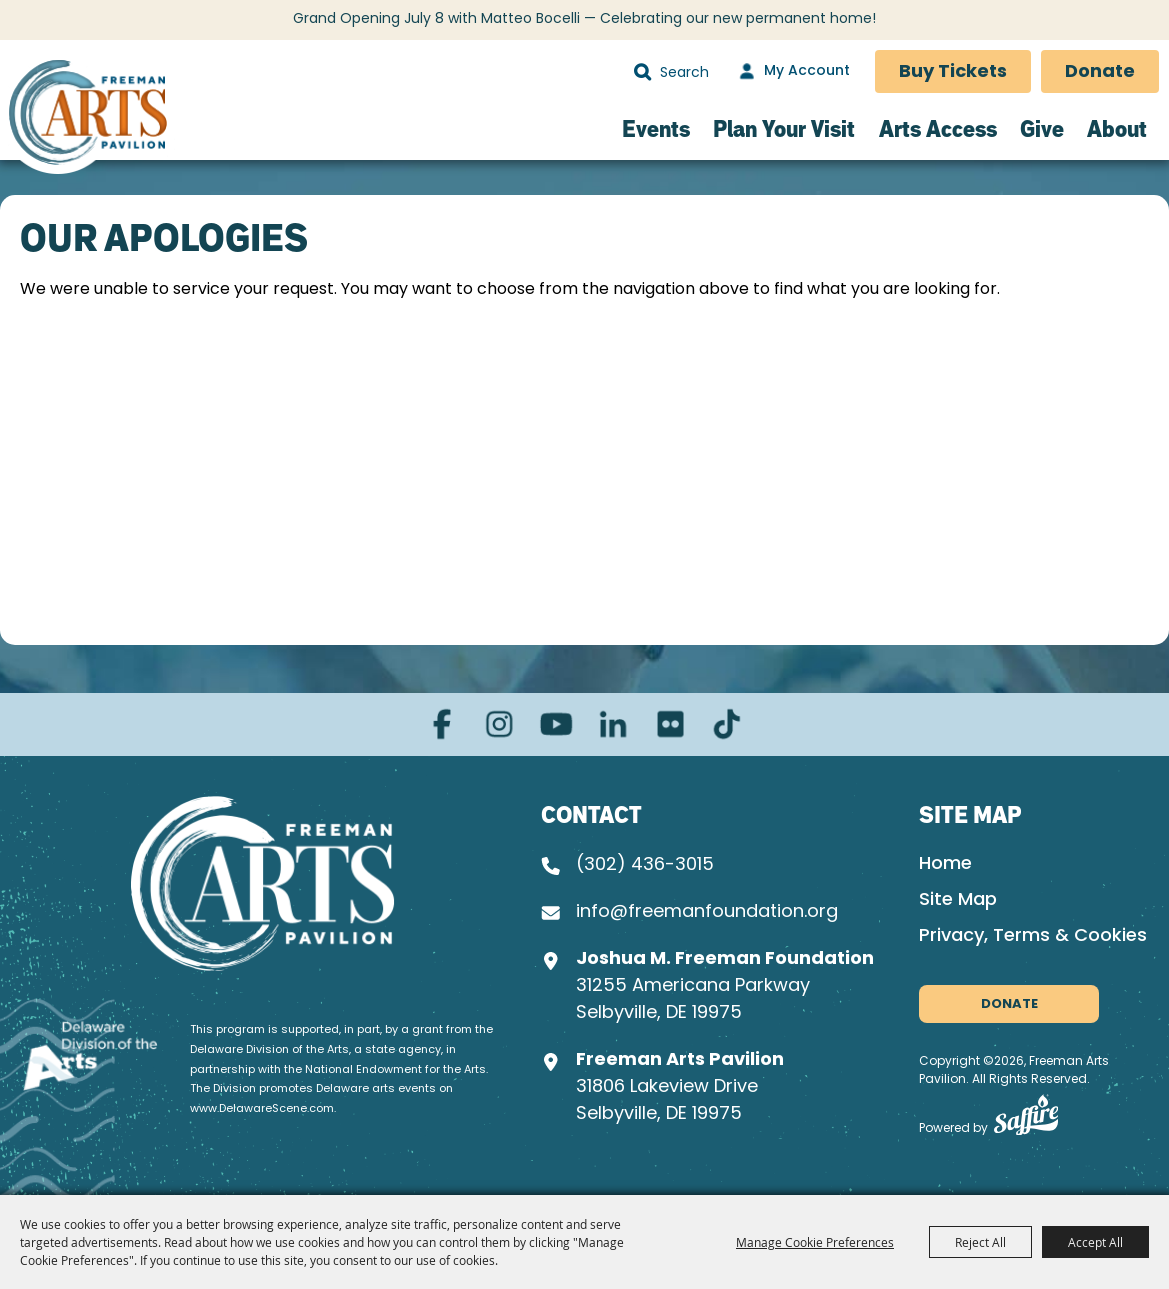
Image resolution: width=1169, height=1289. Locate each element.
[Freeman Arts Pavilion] (87, 116)
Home (945, 864)
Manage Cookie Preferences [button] (815, 1242)
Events (656, 128)
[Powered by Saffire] (1026, 1119)
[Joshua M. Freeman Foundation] (262, 883)
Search (642, 72)
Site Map (958, 900)
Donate (1100, 72)
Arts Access (938, 128)
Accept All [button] (1095, 1242)
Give (1042, 128)
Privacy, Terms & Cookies (1033, 936)
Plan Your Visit (784, 128)
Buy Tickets (953, 72)
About (1117, 128)
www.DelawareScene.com (262, 1109)
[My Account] (792, 72)
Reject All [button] (980, 1242)
